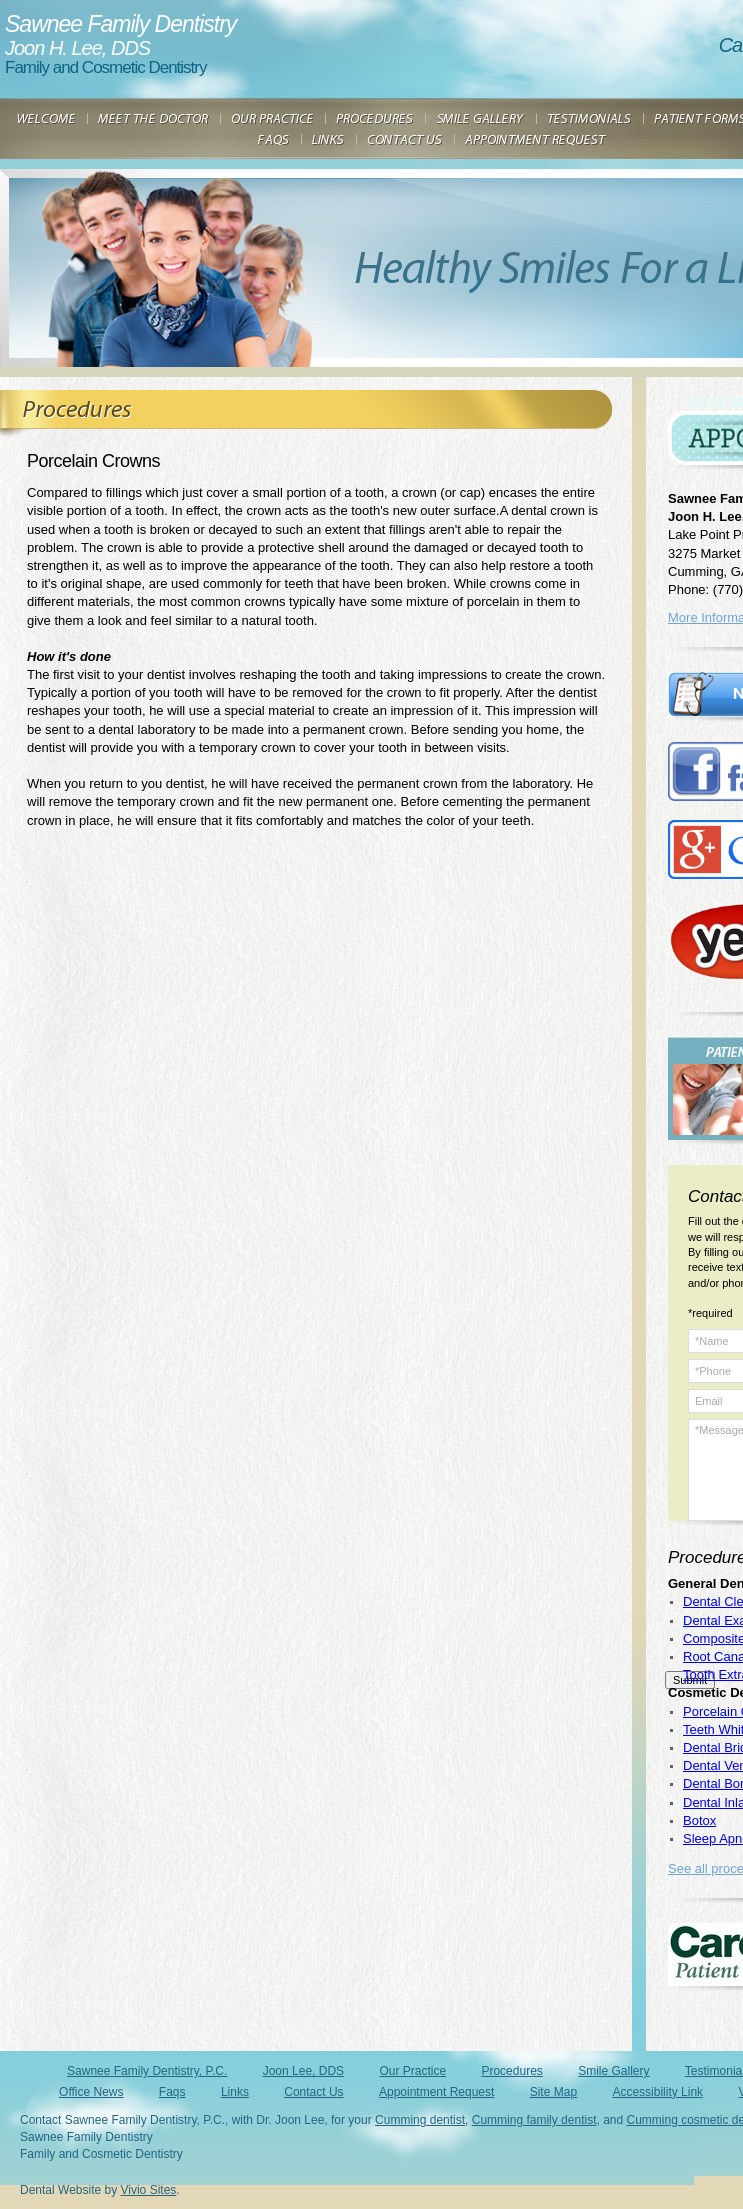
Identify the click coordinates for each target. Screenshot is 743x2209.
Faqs (172, 2092)
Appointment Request (436, 2092)
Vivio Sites (149, 2190)
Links (235, 2092)
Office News (91, 2092)
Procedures (511, 2071)
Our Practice (412, 2071)
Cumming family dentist (534, 2120)
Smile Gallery (613, 2071)
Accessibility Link (657, 2092)
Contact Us (313, 2092)
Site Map (553, 2092)
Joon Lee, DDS (303, 2071)
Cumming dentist (420, 2120)
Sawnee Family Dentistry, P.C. (147, 2071)
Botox (699, 1820)
